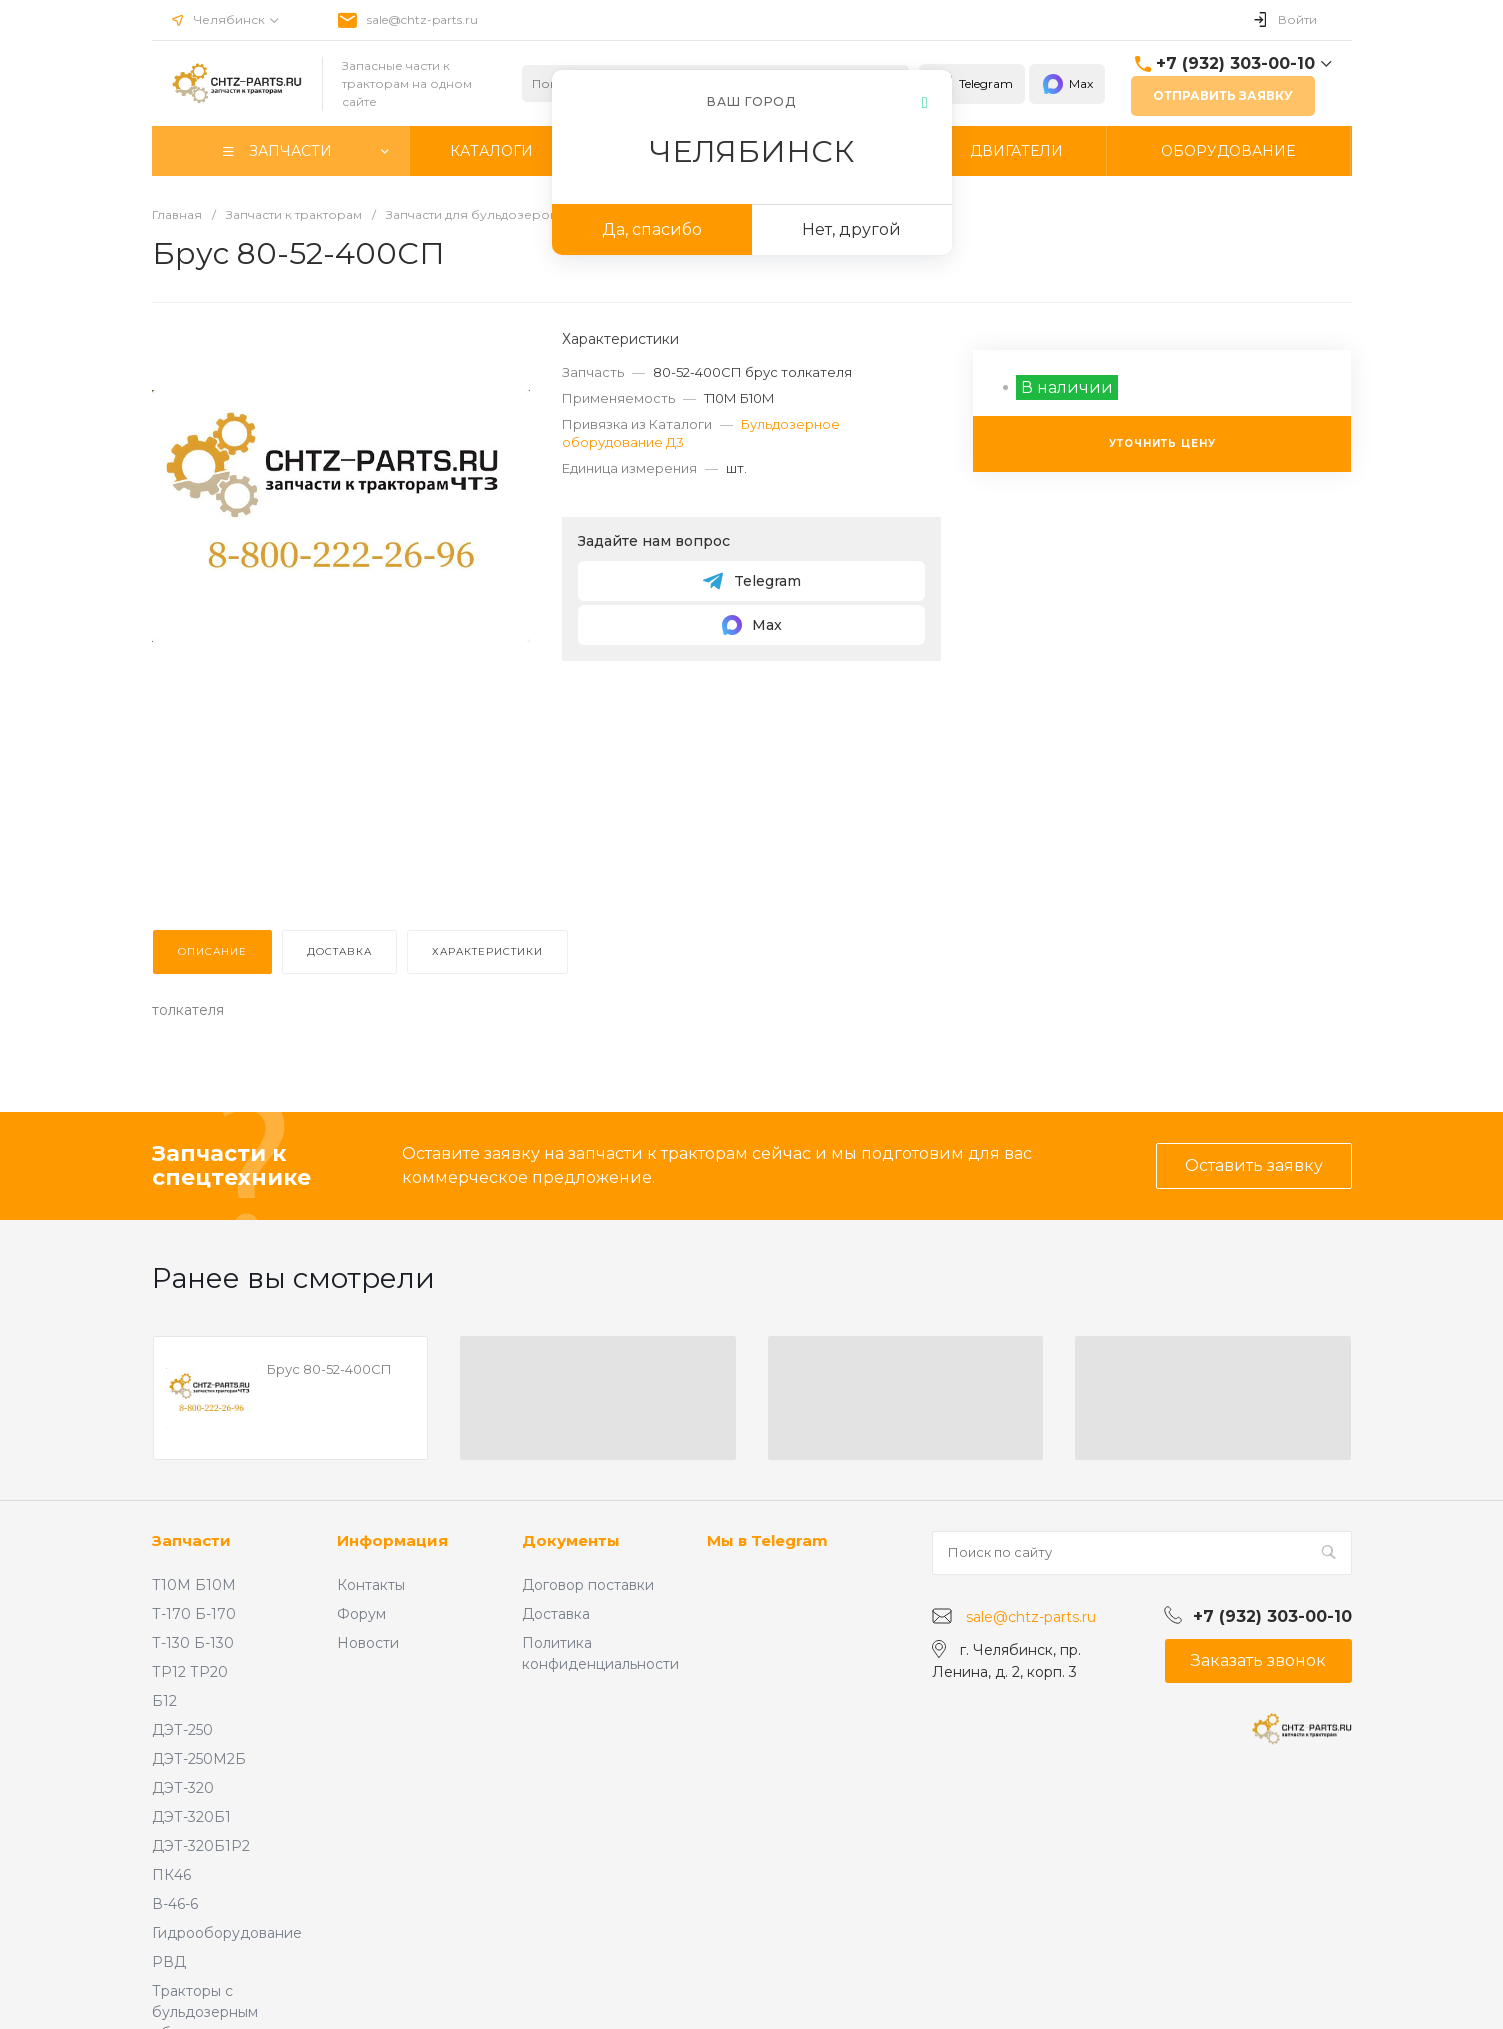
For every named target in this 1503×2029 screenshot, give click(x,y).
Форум (361, 1614)
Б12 (164, 1701)
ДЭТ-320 (183, 1788)
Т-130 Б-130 (193, 1643)
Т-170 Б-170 (194, 1614)
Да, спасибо (652, 229)
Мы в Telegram (767, 1540)
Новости (368, 1643)
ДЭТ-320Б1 (191, 1817)
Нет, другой (851, 229)
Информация (392, 1540)
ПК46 (171, 1875)
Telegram (972, 84)
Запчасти (191, 1540)
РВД (169, 1962)
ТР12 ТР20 (190, 1672)
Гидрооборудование (227, 1933)
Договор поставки (588, 1585)
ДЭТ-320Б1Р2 (201, 1846)
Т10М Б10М (194, 1585)
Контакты (371, 1585)
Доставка (556, 1614)
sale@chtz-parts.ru (422, 19)
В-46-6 (175, 1904)
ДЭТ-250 (182, 1730)
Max (1067, 84)
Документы (571, 1540)
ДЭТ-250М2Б (199, 1759)
